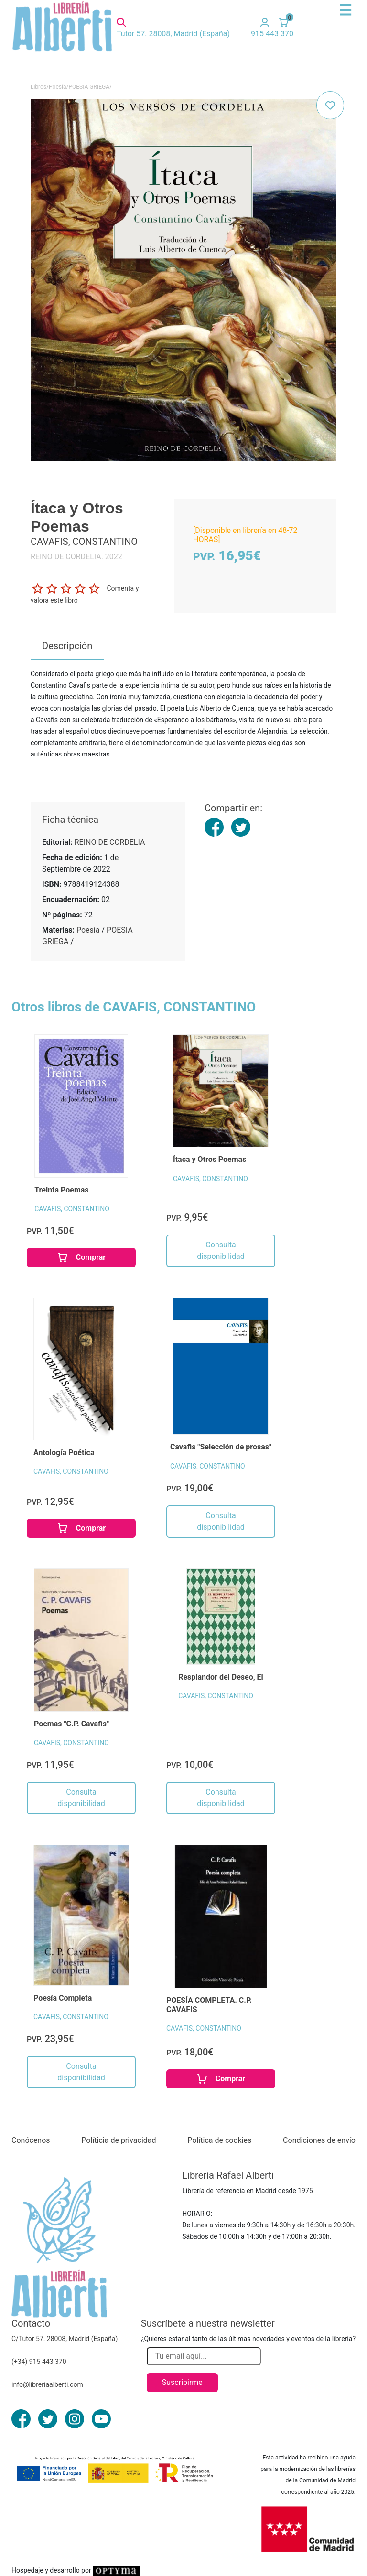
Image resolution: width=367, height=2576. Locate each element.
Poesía (57, 87)
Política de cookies (219, 2140)
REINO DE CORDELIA (110, 842)
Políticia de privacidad (118, 2140)
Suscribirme (182, 2382)
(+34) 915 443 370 (38, 2361)
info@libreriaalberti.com (47, 2384)
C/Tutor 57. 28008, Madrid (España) (64, 2338)
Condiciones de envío (319, 2140)
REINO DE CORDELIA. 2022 (76, 556)
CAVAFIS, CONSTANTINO (71, 1209)
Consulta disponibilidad (220, 1250)
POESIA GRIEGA (88, 87)
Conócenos (30, 2140)
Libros (38, 87)
